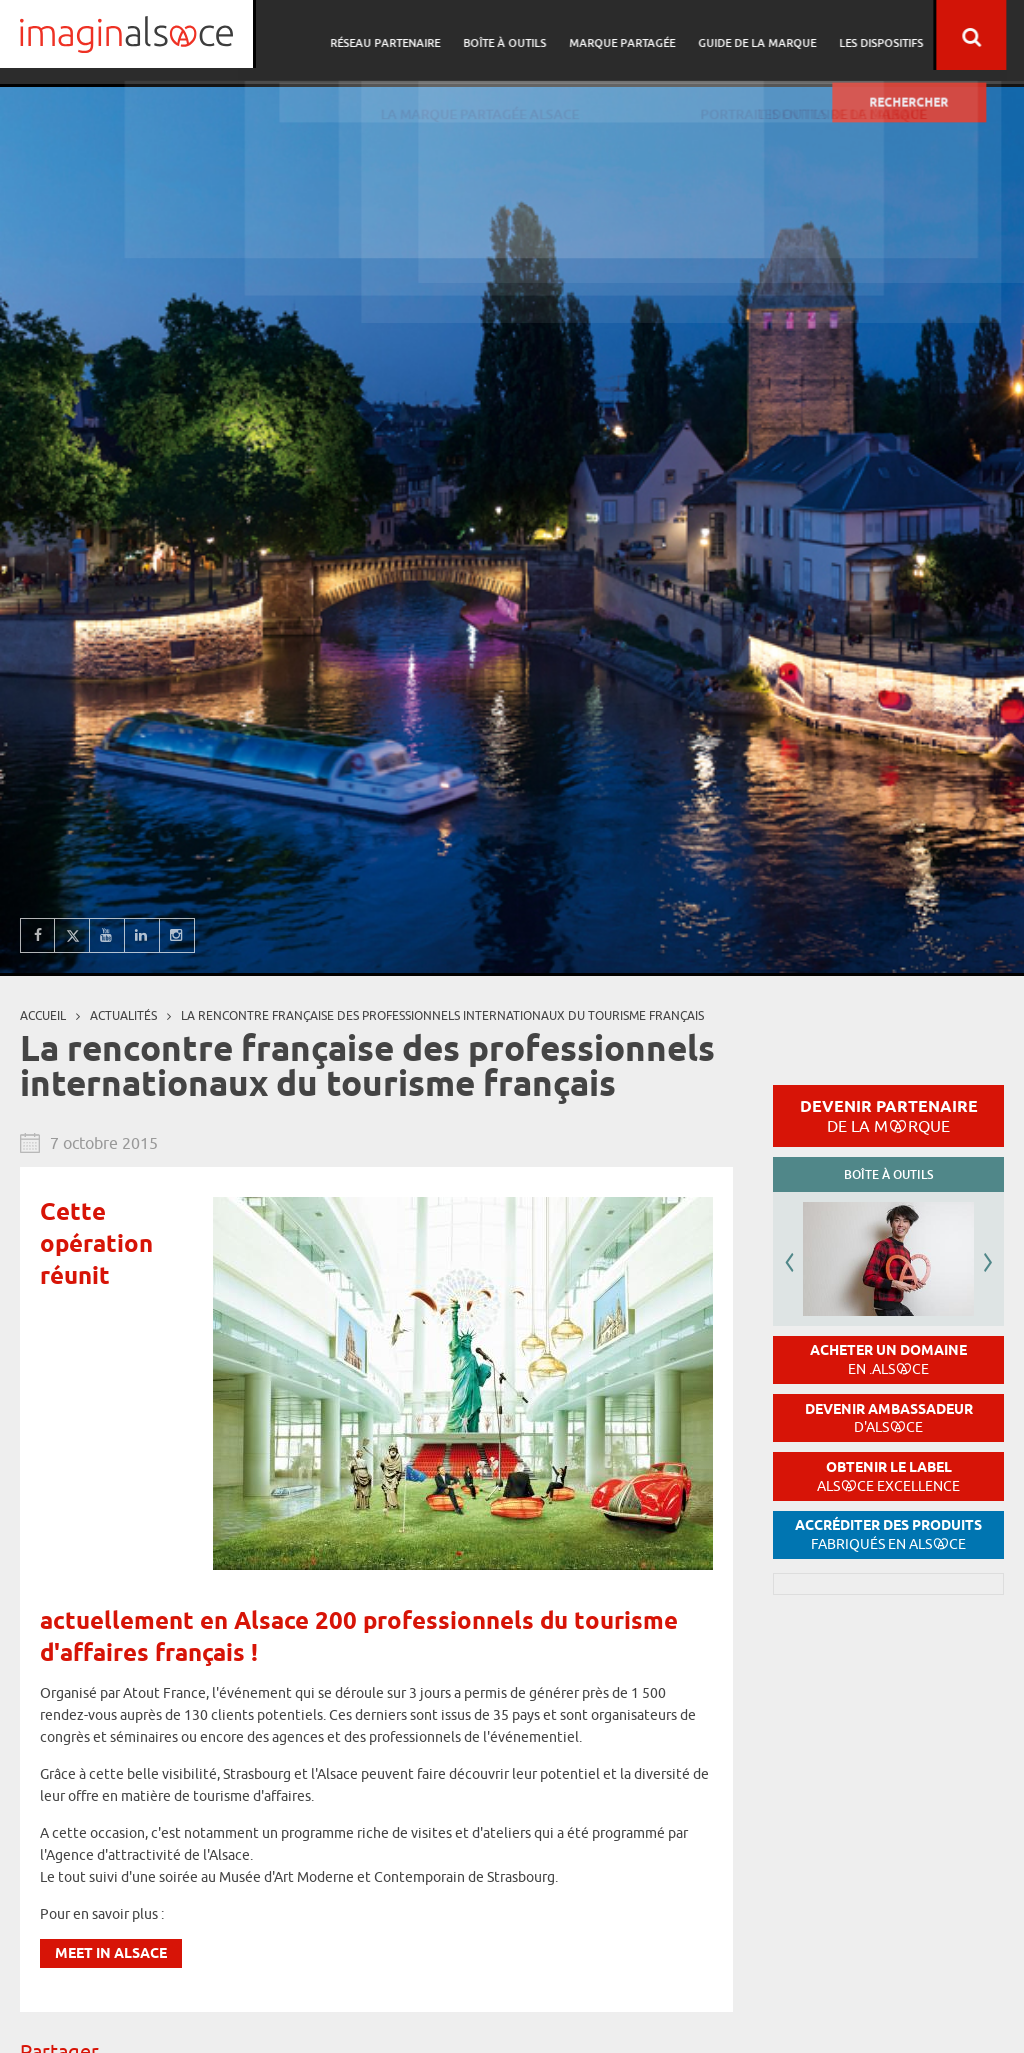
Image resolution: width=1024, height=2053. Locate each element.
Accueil (43, 1015)
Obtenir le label (888, 1476)
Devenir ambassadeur (889, 1418)
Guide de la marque (778, 35)
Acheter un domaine (888, 1359)
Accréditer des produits (888, 1534)
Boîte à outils (531, 35)
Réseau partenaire (415, 35)
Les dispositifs (899, 35)
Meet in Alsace (111, 1954)
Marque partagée (646, 35)
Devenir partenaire (889, 1116)
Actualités (123, 1015)
